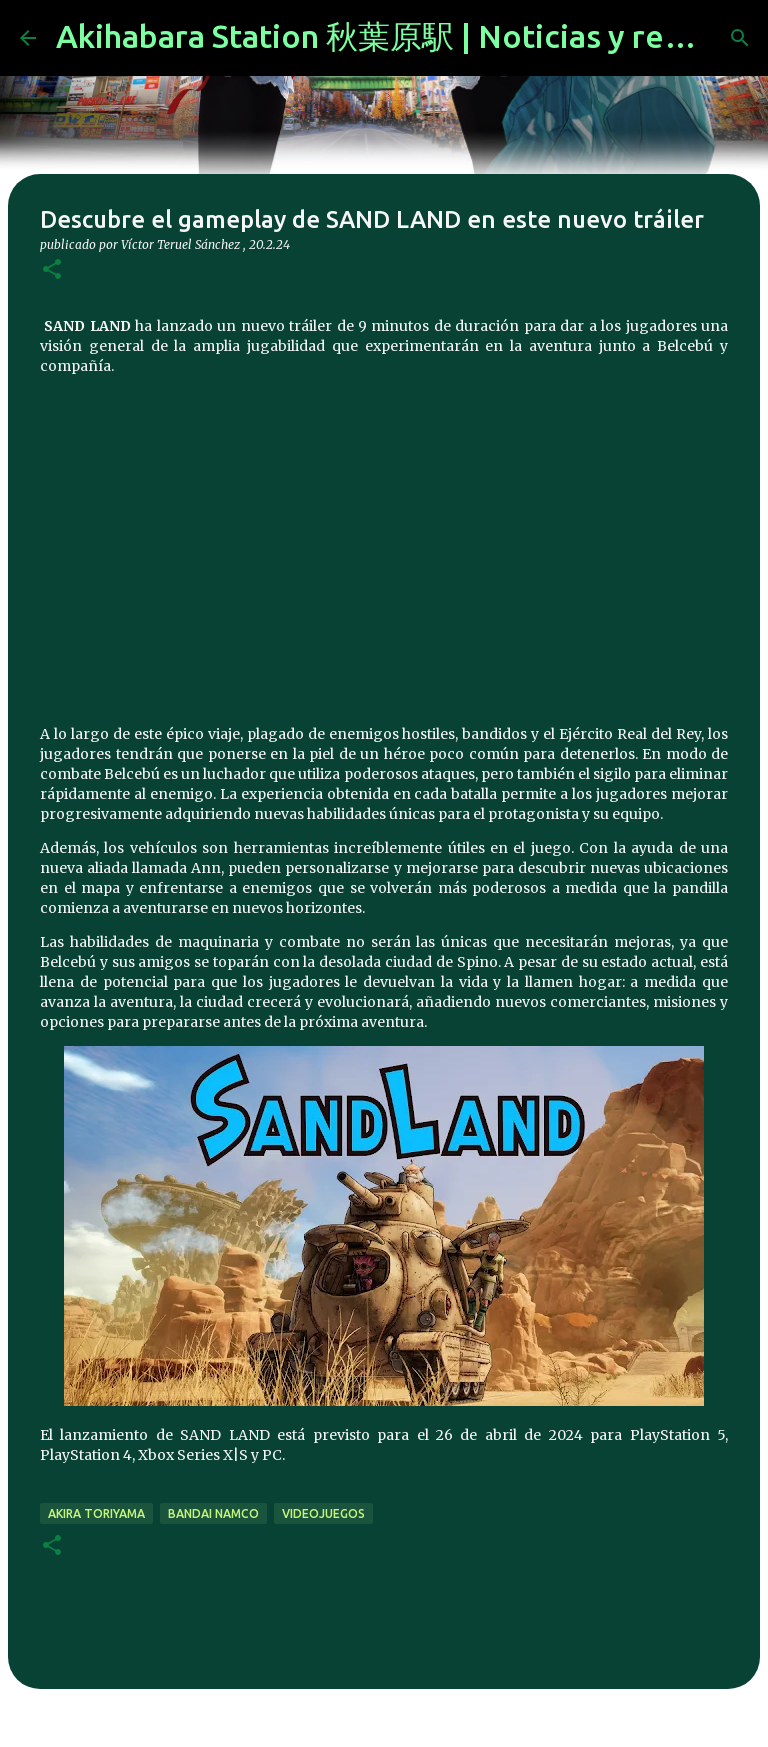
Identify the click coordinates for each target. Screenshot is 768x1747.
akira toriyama (96, 1513)
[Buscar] (740, 38)
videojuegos (323, 1513)
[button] (52, 270)
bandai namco (213, 1513)
